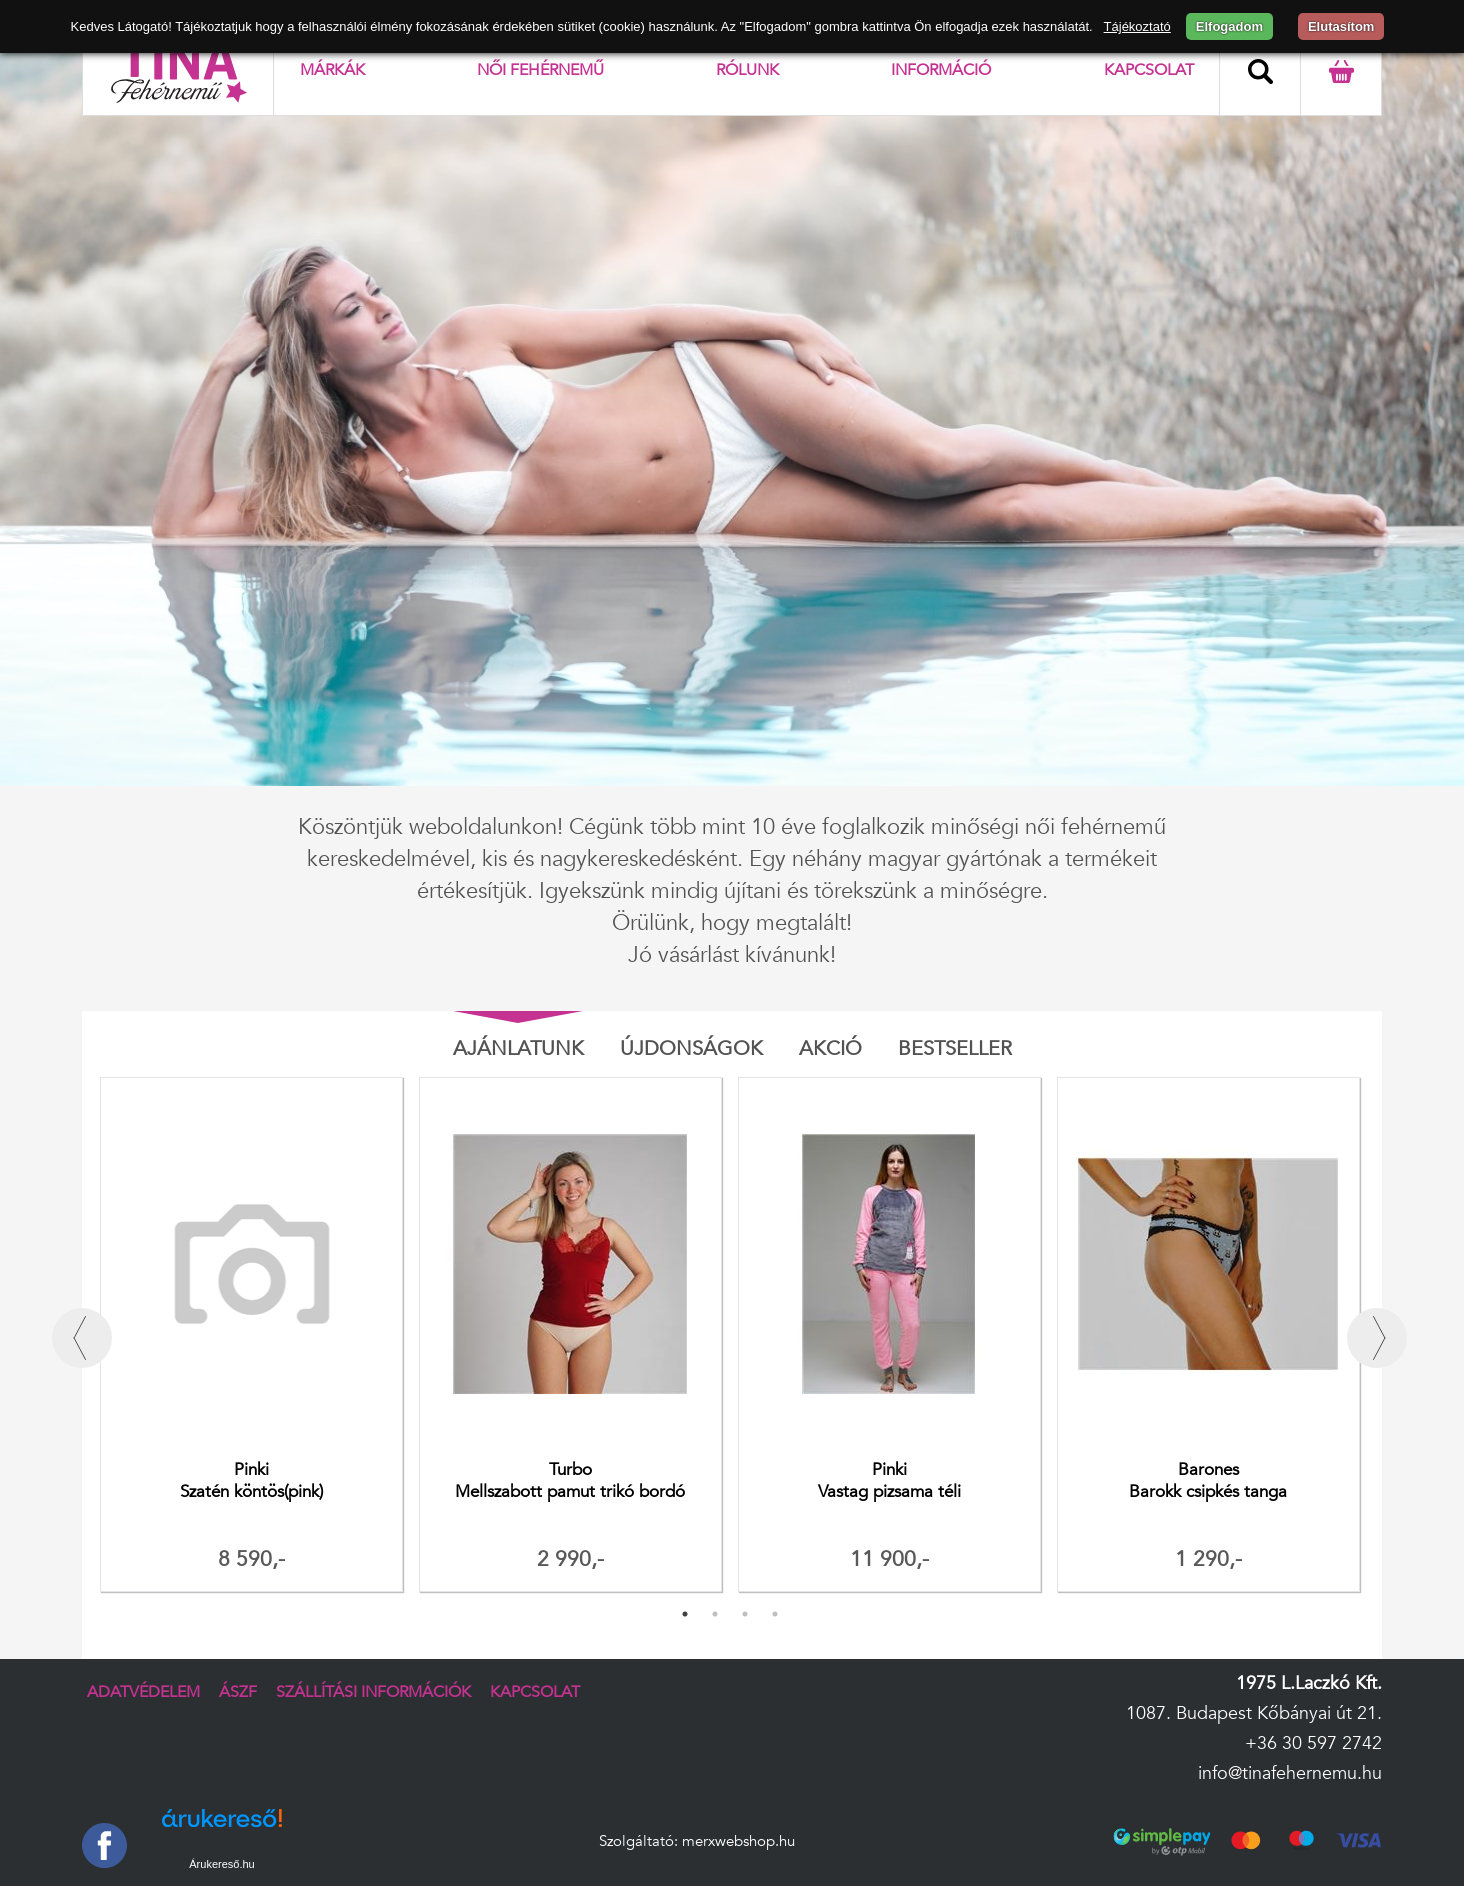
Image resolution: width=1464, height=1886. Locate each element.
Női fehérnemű (540, 70)
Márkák (332, 70)
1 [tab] (685, 1614)
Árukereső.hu (221, 1864)
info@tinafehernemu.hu (1290, 1773)
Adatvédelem (143, 1692)
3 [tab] (745, 1614)
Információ (941, 70)
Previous (82, 1338)
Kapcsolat (1149, 70)
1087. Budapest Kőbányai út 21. (1254, 1713)
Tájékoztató (1137, 26)
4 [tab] (775, 1614)
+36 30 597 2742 (1313, 1743)
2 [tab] (715, 1614)
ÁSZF (238, 1692)
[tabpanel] (251, 1338)
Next (1377, 1338)
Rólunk (747, 70)
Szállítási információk (373, 1692)
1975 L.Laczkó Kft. (1309, 1683)
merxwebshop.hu (738, 1841)
